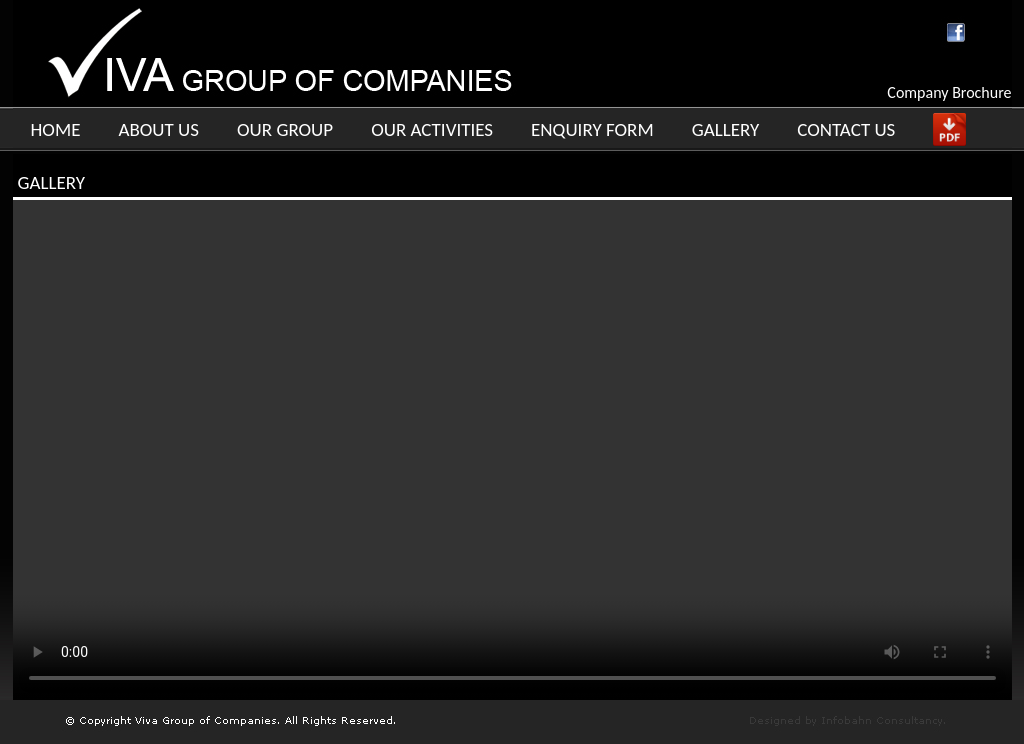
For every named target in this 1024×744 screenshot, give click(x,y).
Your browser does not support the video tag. (512, 450)
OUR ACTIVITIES (432, 129)
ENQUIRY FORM (592, 129)
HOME (56, 129)
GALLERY (726, 129)
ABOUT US (158, 129)
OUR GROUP (285, 129)
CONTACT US (846, 129)
